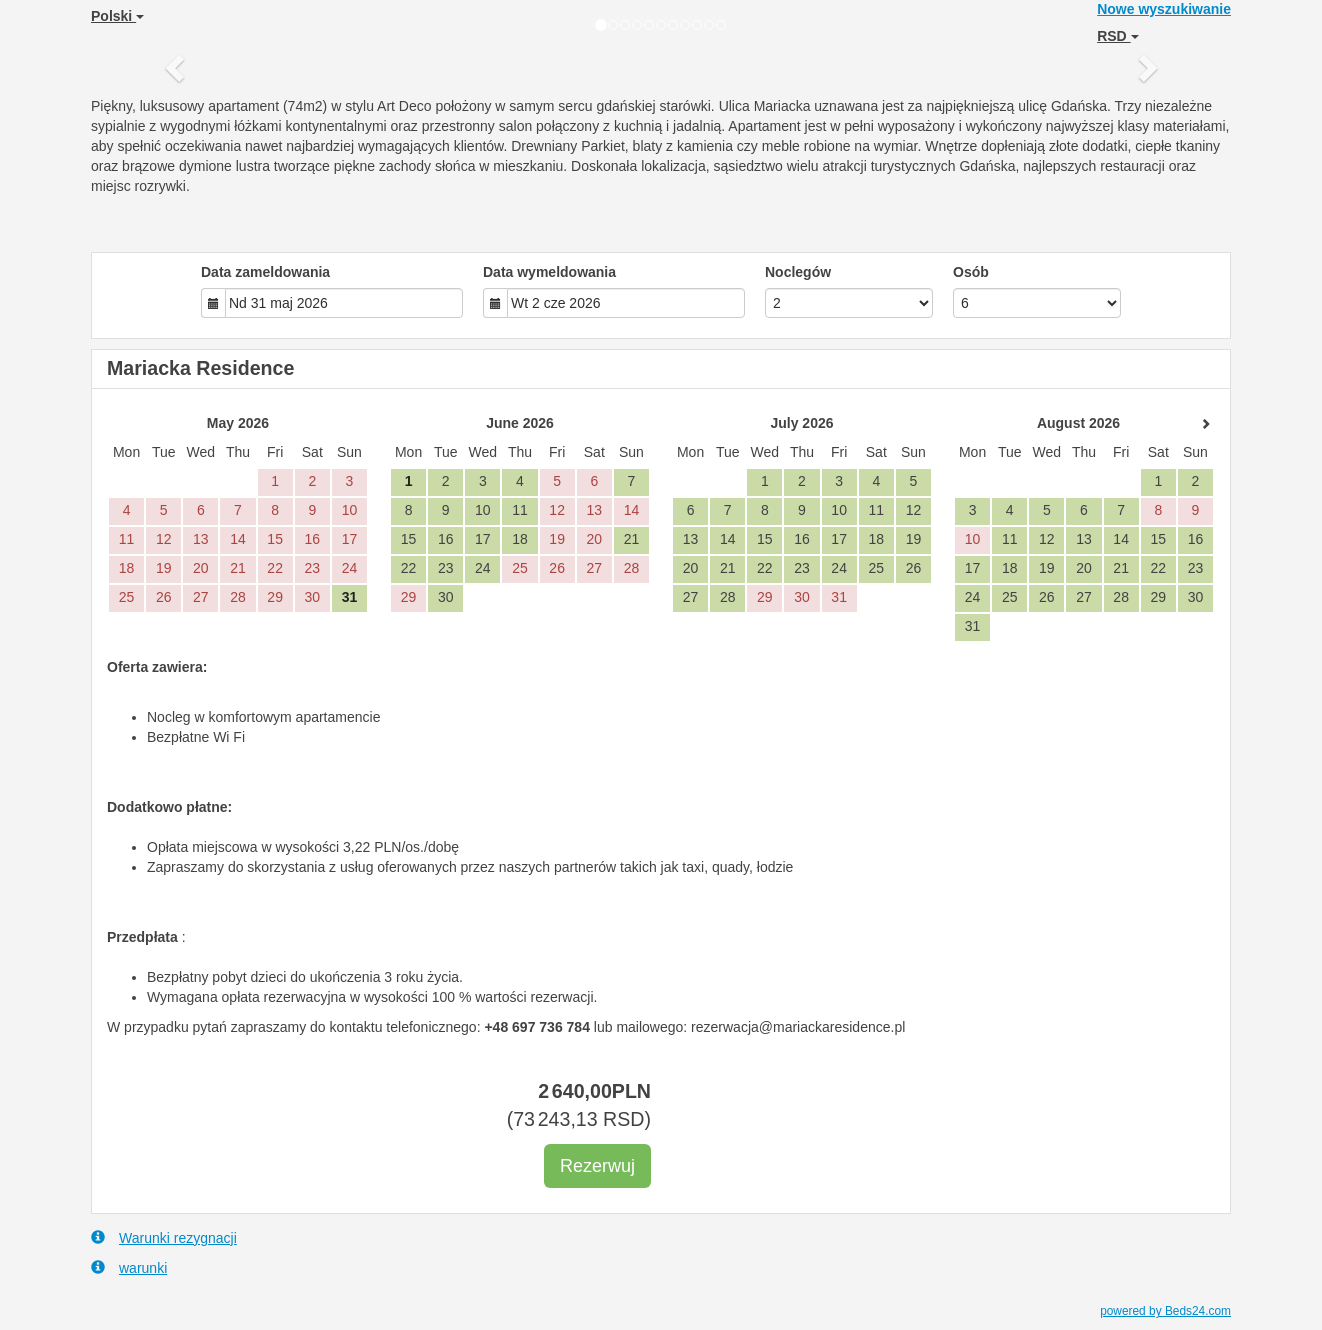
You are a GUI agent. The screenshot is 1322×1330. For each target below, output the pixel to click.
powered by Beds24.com (1165, 1311)
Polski (117, 16)
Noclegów (798, 272)
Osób (971, 272)
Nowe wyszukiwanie (1164, 9)
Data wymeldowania (549, 272)
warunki (129, 1267)
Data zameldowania (265, 272)
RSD (1117, 36)
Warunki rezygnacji (164, 1237)
